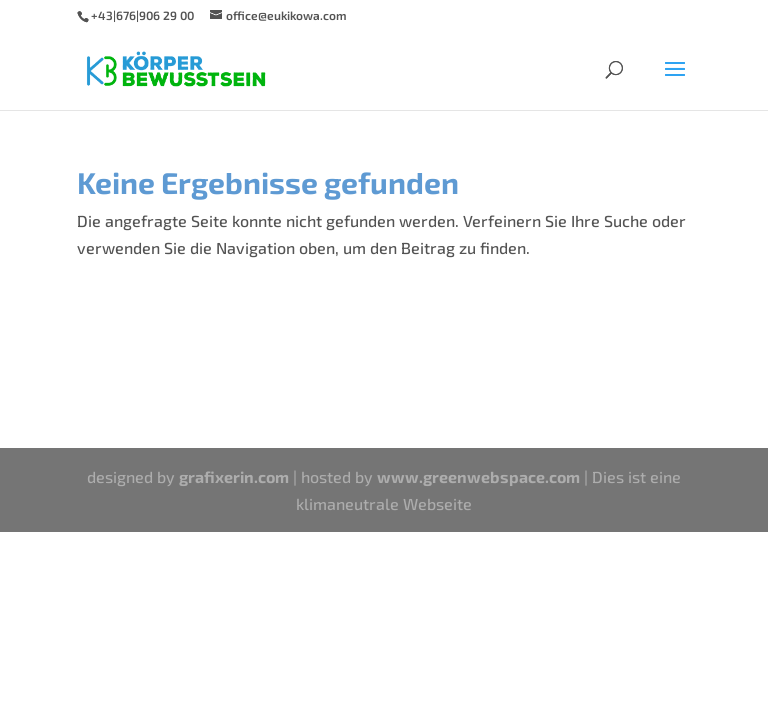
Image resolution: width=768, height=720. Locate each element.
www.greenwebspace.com (478, 476)
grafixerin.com (234, 476)
